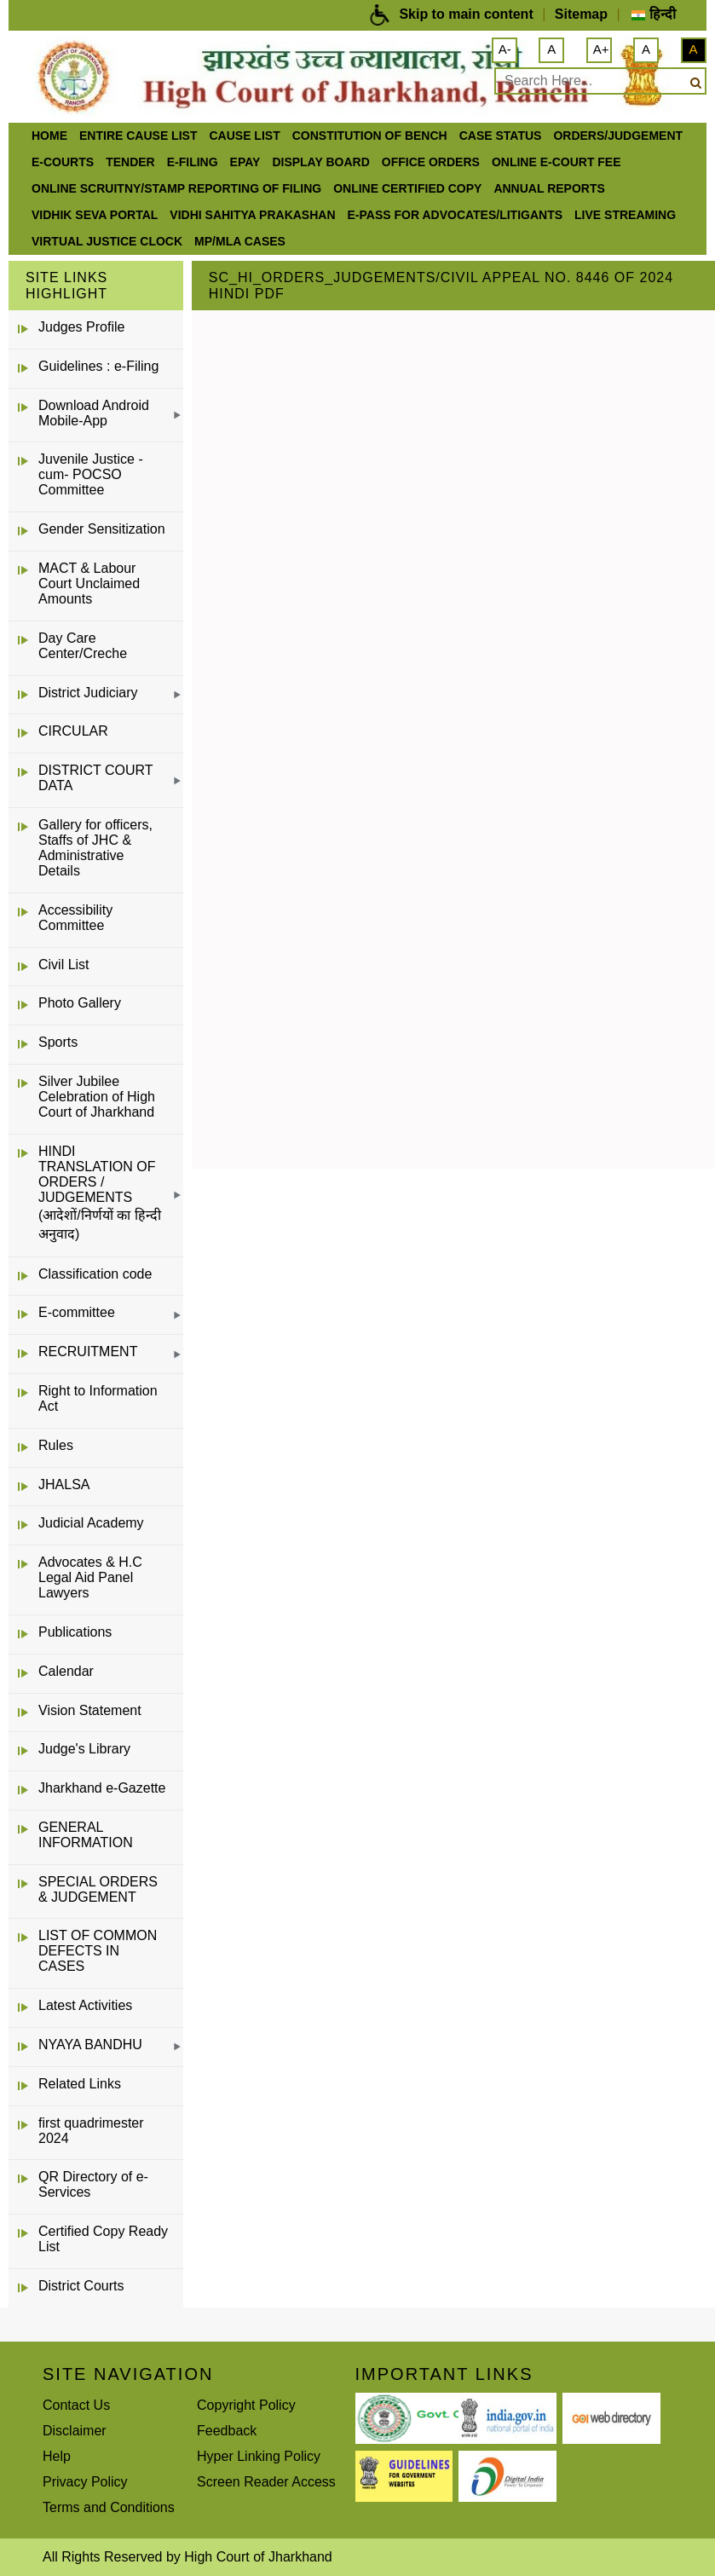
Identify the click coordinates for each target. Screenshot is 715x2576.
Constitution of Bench (369, 135)
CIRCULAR (73, 731)
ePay (245, 162)
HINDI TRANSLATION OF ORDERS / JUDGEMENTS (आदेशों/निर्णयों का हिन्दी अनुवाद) (99, 1192)
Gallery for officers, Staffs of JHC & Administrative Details (95, 847)
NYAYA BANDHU (90, 2044)
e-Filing (192, 162)
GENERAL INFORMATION (85, 1835)
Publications (75, 1632)
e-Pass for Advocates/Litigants (455, 215)
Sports (58, 1042)
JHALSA (63, 1484)
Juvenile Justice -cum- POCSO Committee (90, 474)
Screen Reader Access (266, 2482)
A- (505, 49)
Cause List (244, 135)
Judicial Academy (91, 1523)
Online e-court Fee (556, 162)
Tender (130, 162)
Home (49, 135)
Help (57, 2456)
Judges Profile (81, 327)
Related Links (79, 2083)
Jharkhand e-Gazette (101, 1788)
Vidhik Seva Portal (95, 215)
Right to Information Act (98, 1398)
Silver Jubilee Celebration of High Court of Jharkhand (96, 1096)
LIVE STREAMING (625, 215)
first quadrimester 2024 (91, 2131)
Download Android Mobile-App (93, 413)
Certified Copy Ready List (103, 2239)
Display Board (320, 162)
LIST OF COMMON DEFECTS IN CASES (97, 1950)
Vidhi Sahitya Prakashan (252, 215)
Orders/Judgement (618, 135)
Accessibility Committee (75, 918)
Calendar (66, 1671)
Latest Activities (85, 2005)
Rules (55, 1445)
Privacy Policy (85, 2482)
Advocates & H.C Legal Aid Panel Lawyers (90, 1577)
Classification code (95, 1274)
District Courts (81, 2286)
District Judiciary (87, 692)
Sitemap (581, 14)
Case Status (500, 135)
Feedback (227, 2430)
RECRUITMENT (87, 1351)
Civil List (63, 964)
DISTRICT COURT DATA (95, 778)
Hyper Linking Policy (258, 2456)
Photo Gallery (79, 1003)
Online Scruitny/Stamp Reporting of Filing (176, 188)
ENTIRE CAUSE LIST (138, 135)
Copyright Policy (246, 2405)
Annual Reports (548, 188)
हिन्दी (653, 14)
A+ (601, 49)
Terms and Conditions (109, 2507)
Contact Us (76, 2405)
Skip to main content (466, 14)
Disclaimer (75, 2430)
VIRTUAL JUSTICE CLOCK (107, 241)
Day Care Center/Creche (82, 646)
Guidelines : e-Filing (98, 366)
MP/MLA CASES (239, 241)
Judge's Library (84, 1748)
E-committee (76, 1312)
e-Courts (63, 162)
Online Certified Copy (407, 188)
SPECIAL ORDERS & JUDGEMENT (98, 1889)
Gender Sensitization (101, 529)
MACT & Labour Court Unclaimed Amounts (89, 583)
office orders (431, 162)
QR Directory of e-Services (93, 2184)
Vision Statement (89, 1710)
